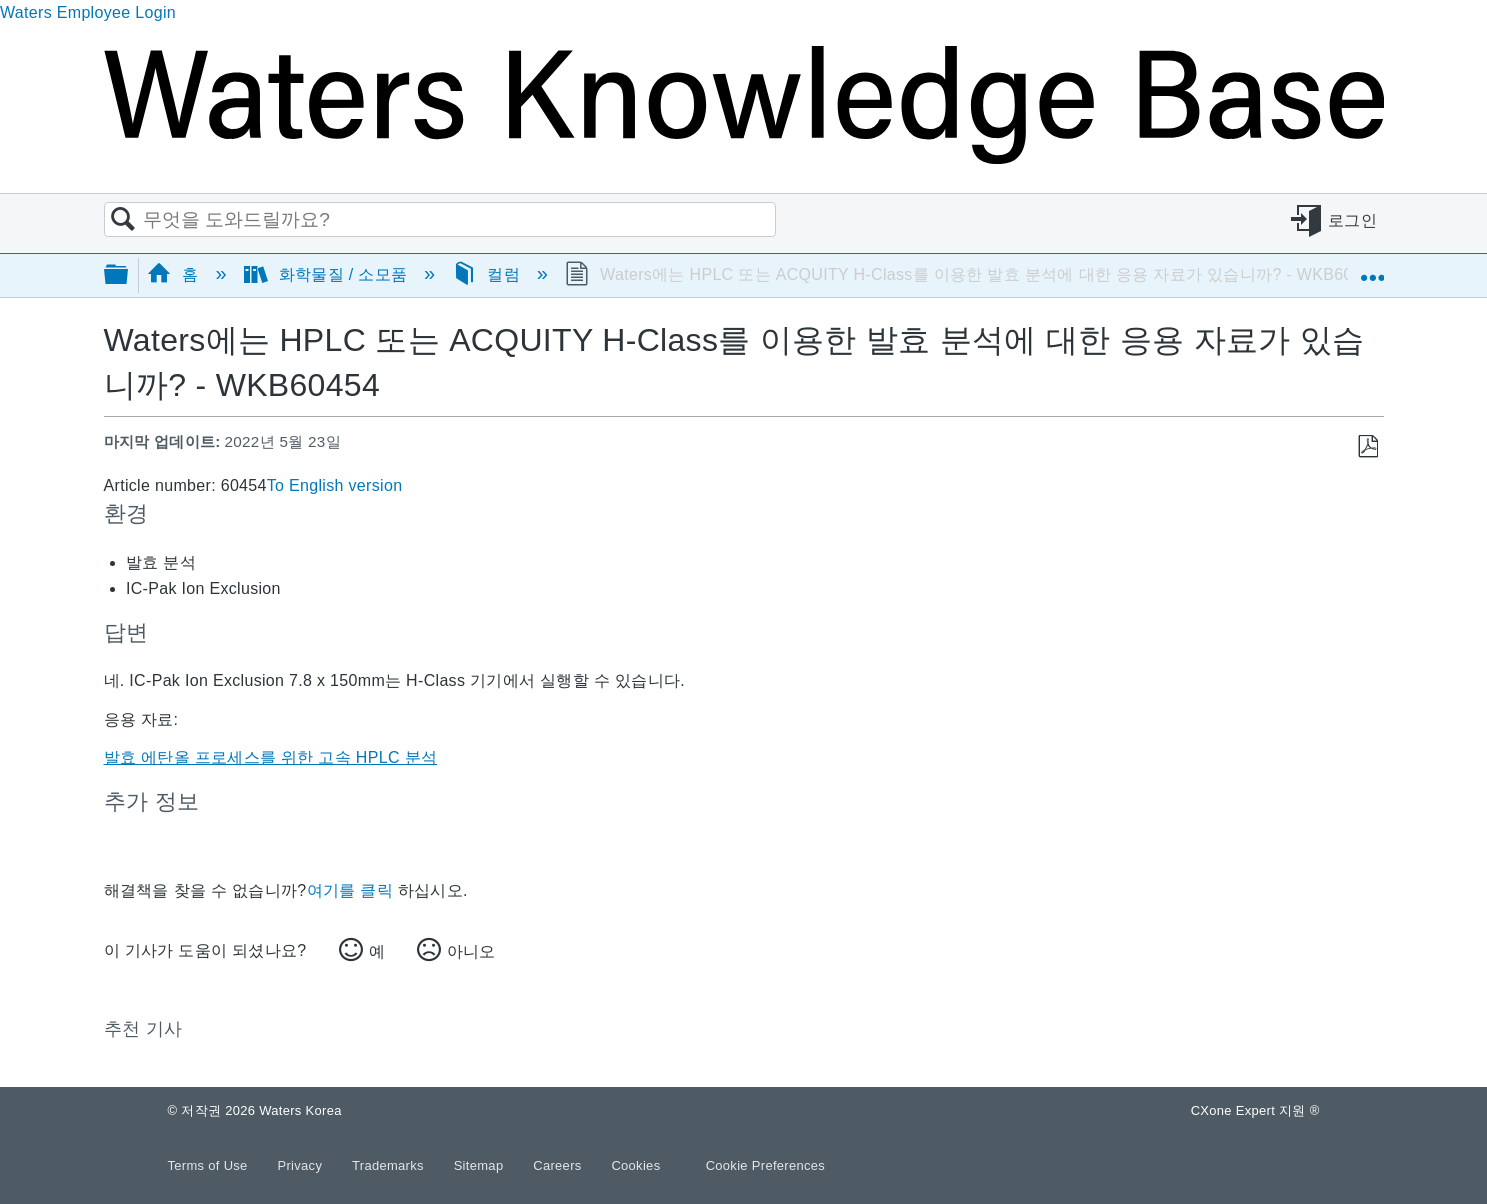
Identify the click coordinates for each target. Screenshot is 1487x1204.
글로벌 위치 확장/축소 (1372, 269)
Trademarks (390, 1165)
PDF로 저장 (1367, 447)
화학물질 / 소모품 (328, 274)
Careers (559, 1165)
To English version (335, 485)
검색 (124, 220)
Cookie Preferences (766, 1165)
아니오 (471, 951)
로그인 (1352, 220)
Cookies (635, 1165)
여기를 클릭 (350, 890)
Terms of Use (210, 1165)
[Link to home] (744, 158)
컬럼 (488, 274)
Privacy (301, 1165)
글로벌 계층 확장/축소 (129, 275)
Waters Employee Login (88, 12)
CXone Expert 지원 (1255, 1110)
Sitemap (481, 1165)
